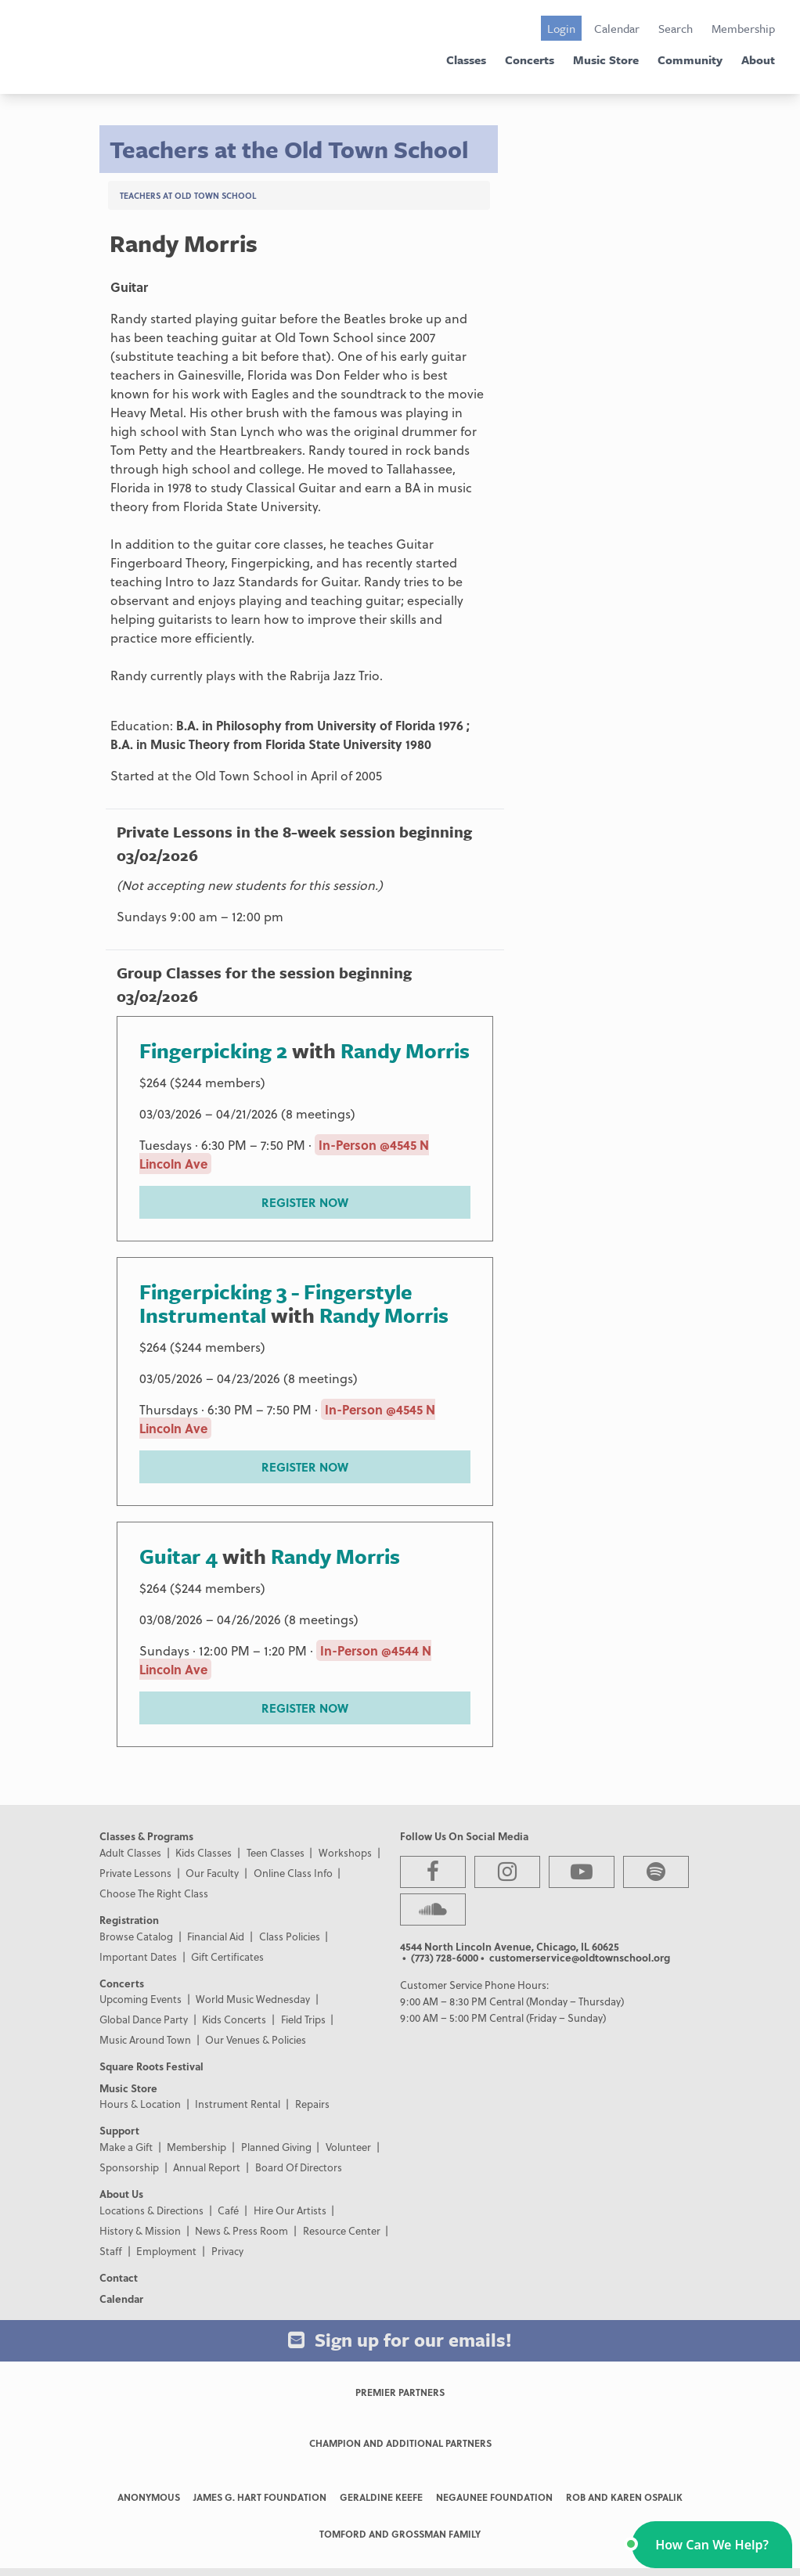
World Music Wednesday (253, 1998)
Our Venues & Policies (255, 2039)
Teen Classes (276, 1852)
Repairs (312, 2103)
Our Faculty (212, 1872)
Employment (166, 2250)
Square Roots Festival (151, 2066)
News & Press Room (241, 2230)
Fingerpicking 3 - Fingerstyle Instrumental (276, 1303)
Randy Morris (405, 1050)
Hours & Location (140, 2103)
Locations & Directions (151, 2210)
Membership (743, 28)
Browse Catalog (136, 1936)
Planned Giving (276, 2146)
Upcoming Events (140, 1998)
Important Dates (138, 1956)
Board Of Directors (298, 2167)
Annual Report (206, 2167)
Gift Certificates (227, 1956)
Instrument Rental (237, 2103)
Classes (466, 59)
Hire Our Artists (290, 2210)
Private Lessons (135, 1872)
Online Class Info (293, 1872)
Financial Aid (215, 1936)
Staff (110, 2250)
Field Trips (303, 2019)
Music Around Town (145, 2039)
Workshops (345, 1852)
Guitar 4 (178, 1556)
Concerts (529, 59)
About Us (121, 2193)
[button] (712, 2544)
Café (228, 2210)
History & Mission (140, 2230)
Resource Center (341, 2230)
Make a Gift (126, 2146)
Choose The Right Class (153, 1893)
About (758, 59)
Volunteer (348, 2146)
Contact (118, 2277)
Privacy (227, 2250)
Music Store (606, 59)
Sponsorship (129, 2167)
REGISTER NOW (304, 1202)
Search (675, 28)
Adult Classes (130, 1852)
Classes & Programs (146, 1835)
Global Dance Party (143, 2019)
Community (690, 59)
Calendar (617, 28)
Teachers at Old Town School (188, 195)
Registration (129, 1919)
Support (119, 2130)
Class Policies (289, 1936)
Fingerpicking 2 (215, 1050)
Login (561, 28)
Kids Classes (203, 1852)
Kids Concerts (234, 2019)
